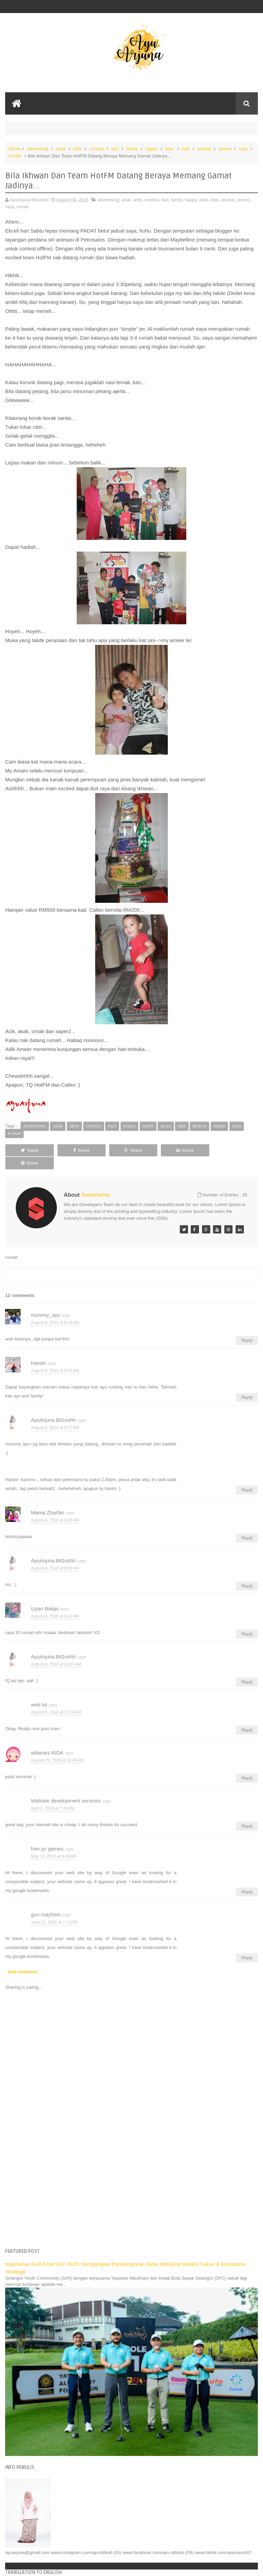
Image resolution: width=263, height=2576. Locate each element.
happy (152, 148)
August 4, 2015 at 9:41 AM (55, 1603)
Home (15, 148)
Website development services (65, 1788)
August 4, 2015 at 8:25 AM (55, 1357)
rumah (15, 155)
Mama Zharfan (47, 1500)
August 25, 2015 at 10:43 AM (57, 1747)
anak (61, 148)
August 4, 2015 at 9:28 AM (55, 1507)
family (132, 148)
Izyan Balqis (45, 1596)
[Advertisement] (131, 2177)
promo (225, 148)
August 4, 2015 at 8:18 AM (55, 1309)
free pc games (47, 1836)
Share (80, 1150)
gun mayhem (46, 1902)
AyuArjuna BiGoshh (53, 1407)
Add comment (22, 1958)
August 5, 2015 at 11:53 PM (56, 1699)
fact (114, 148)
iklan (169, 148)
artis (77, 148)
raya (243, 148)
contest (96, 148)
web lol (39, 1692)
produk (204, 148)
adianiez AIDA (47, 1740)
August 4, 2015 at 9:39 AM (55, 1555)
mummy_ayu (45, 1302)
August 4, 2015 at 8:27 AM (55, 1414)
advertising (38, 148)
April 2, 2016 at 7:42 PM (52, 1795)
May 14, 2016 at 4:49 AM (53, 1843)
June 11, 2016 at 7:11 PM (54, 1909)
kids (186, 148)
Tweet (29, 1150)
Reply (246, 1327)
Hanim (38, 1350)
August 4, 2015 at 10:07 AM (56, 1651)
